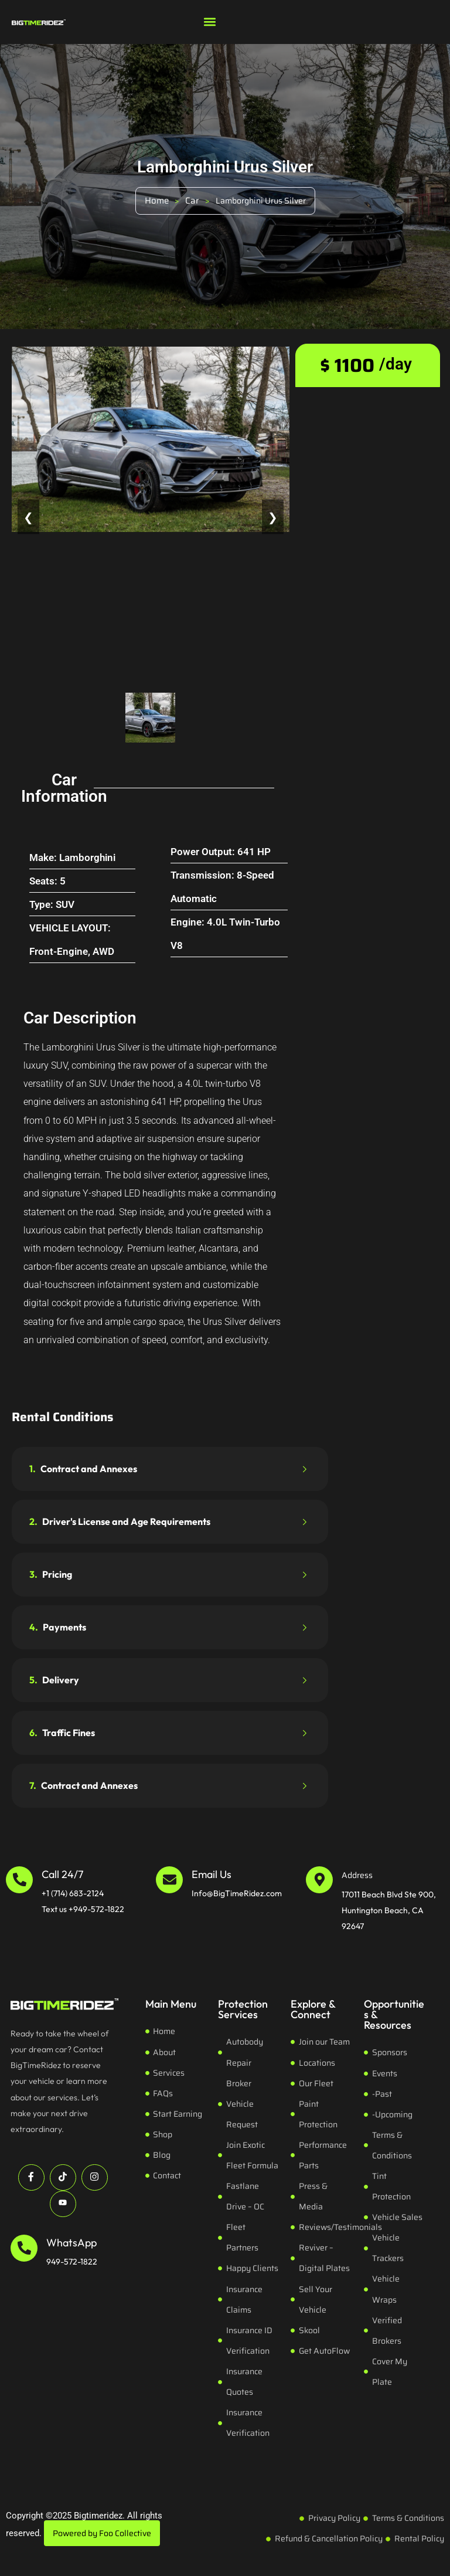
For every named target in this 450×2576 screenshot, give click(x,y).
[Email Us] (169, 1879)
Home (157, 201)
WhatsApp (71, 2242)
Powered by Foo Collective (102, 2533)
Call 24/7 (62, 1874)
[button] (209, 21)
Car (192, 201)
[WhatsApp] (24, 2248)
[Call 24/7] (19, 1879)
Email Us (211, 1874)
